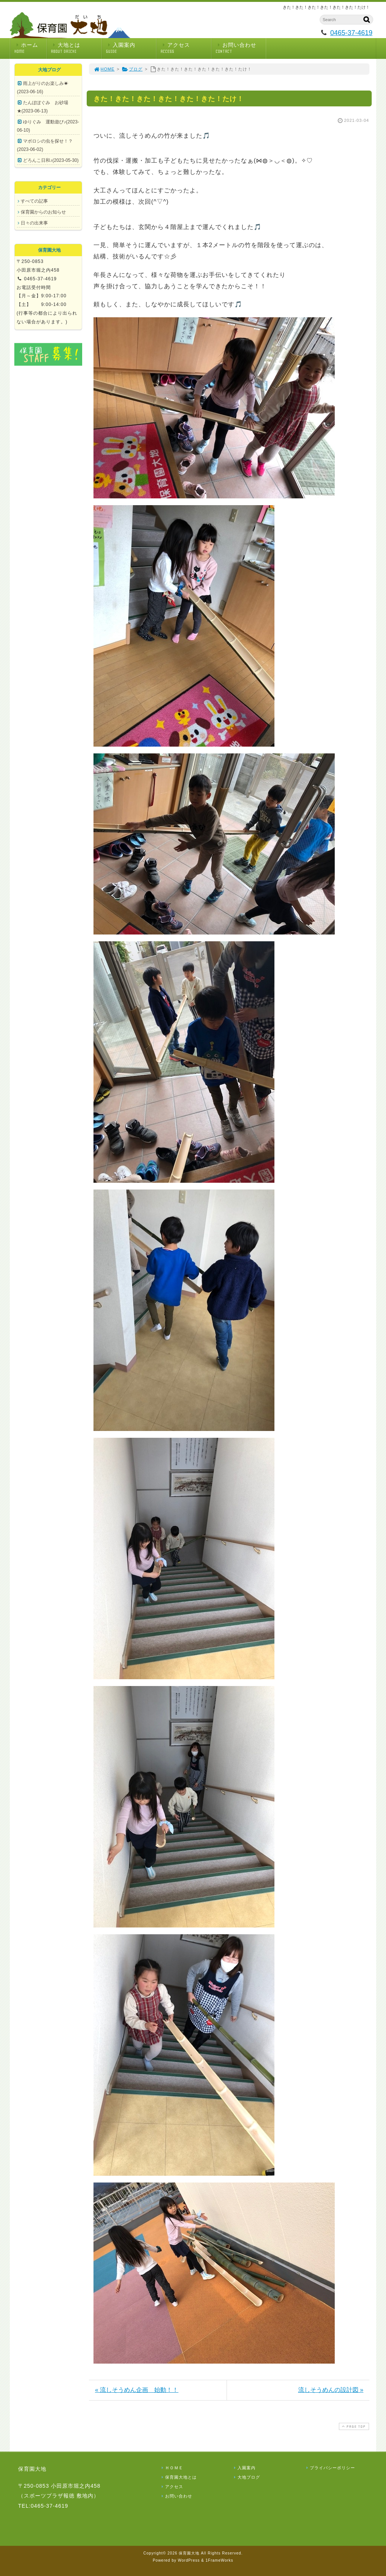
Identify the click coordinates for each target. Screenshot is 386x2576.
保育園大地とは (178, 2477)
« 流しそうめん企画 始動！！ (136, 2390)
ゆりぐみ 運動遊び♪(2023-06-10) (48, 126)
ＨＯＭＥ (171, 2467)
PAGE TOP (353, 2426)
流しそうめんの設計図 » (330, 2390)
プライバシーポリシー (330, 2467)
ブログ (132, 69)
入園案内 (131, 48)
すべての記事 (34, 201)
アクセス (186, 48)
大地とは (76, 48)
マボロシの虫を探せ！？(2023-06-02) (45, 145)
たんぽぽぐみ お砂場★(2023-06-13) (42, 107)
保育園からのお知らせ (43, 212)
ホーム (30, 48)
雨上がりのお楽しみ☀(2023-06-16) (42, 87)
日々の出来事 (34, 223)
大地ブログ (246, 2477)
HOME (104, 69)
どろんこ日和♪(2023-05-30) (50, 160)
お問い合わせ (241, 48)
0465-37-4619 (351, 33)
